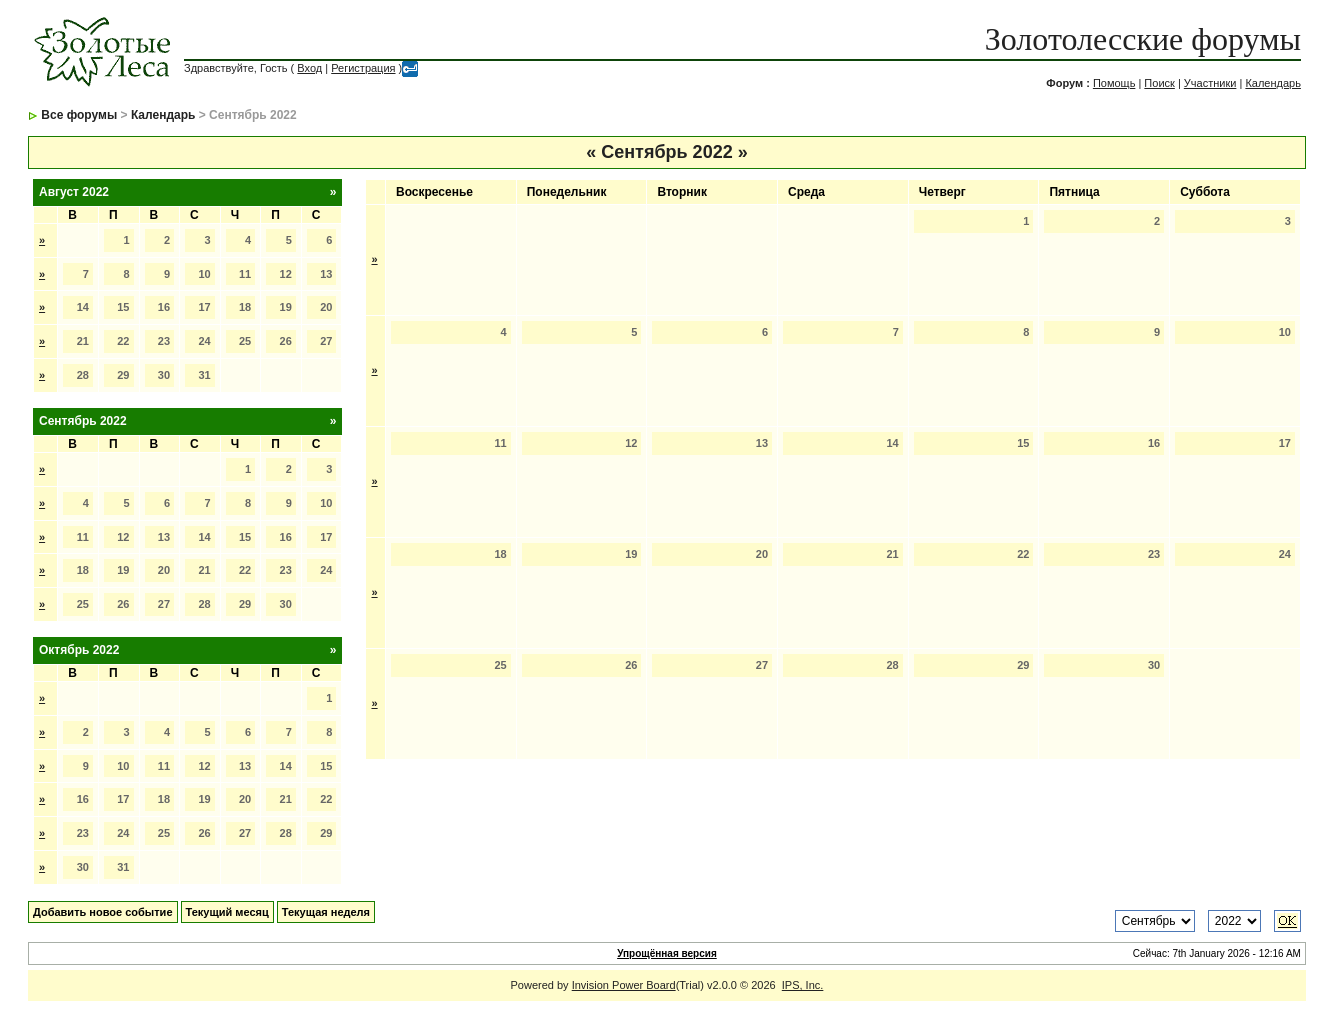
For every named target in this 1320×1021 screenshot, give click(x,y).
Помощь (1114, 83)
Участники (1210, 83)
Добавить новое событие (103, 912)
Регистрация (363, 68)
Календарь (1273, 83)
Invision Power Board (624, 985)
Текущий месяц (227, 912)
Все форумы (79, 115)
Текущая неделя (326, 912)
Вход (309, 68)
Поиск (1159, 83)
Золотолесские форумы (1143, 39)
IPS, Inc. (803, 985)
